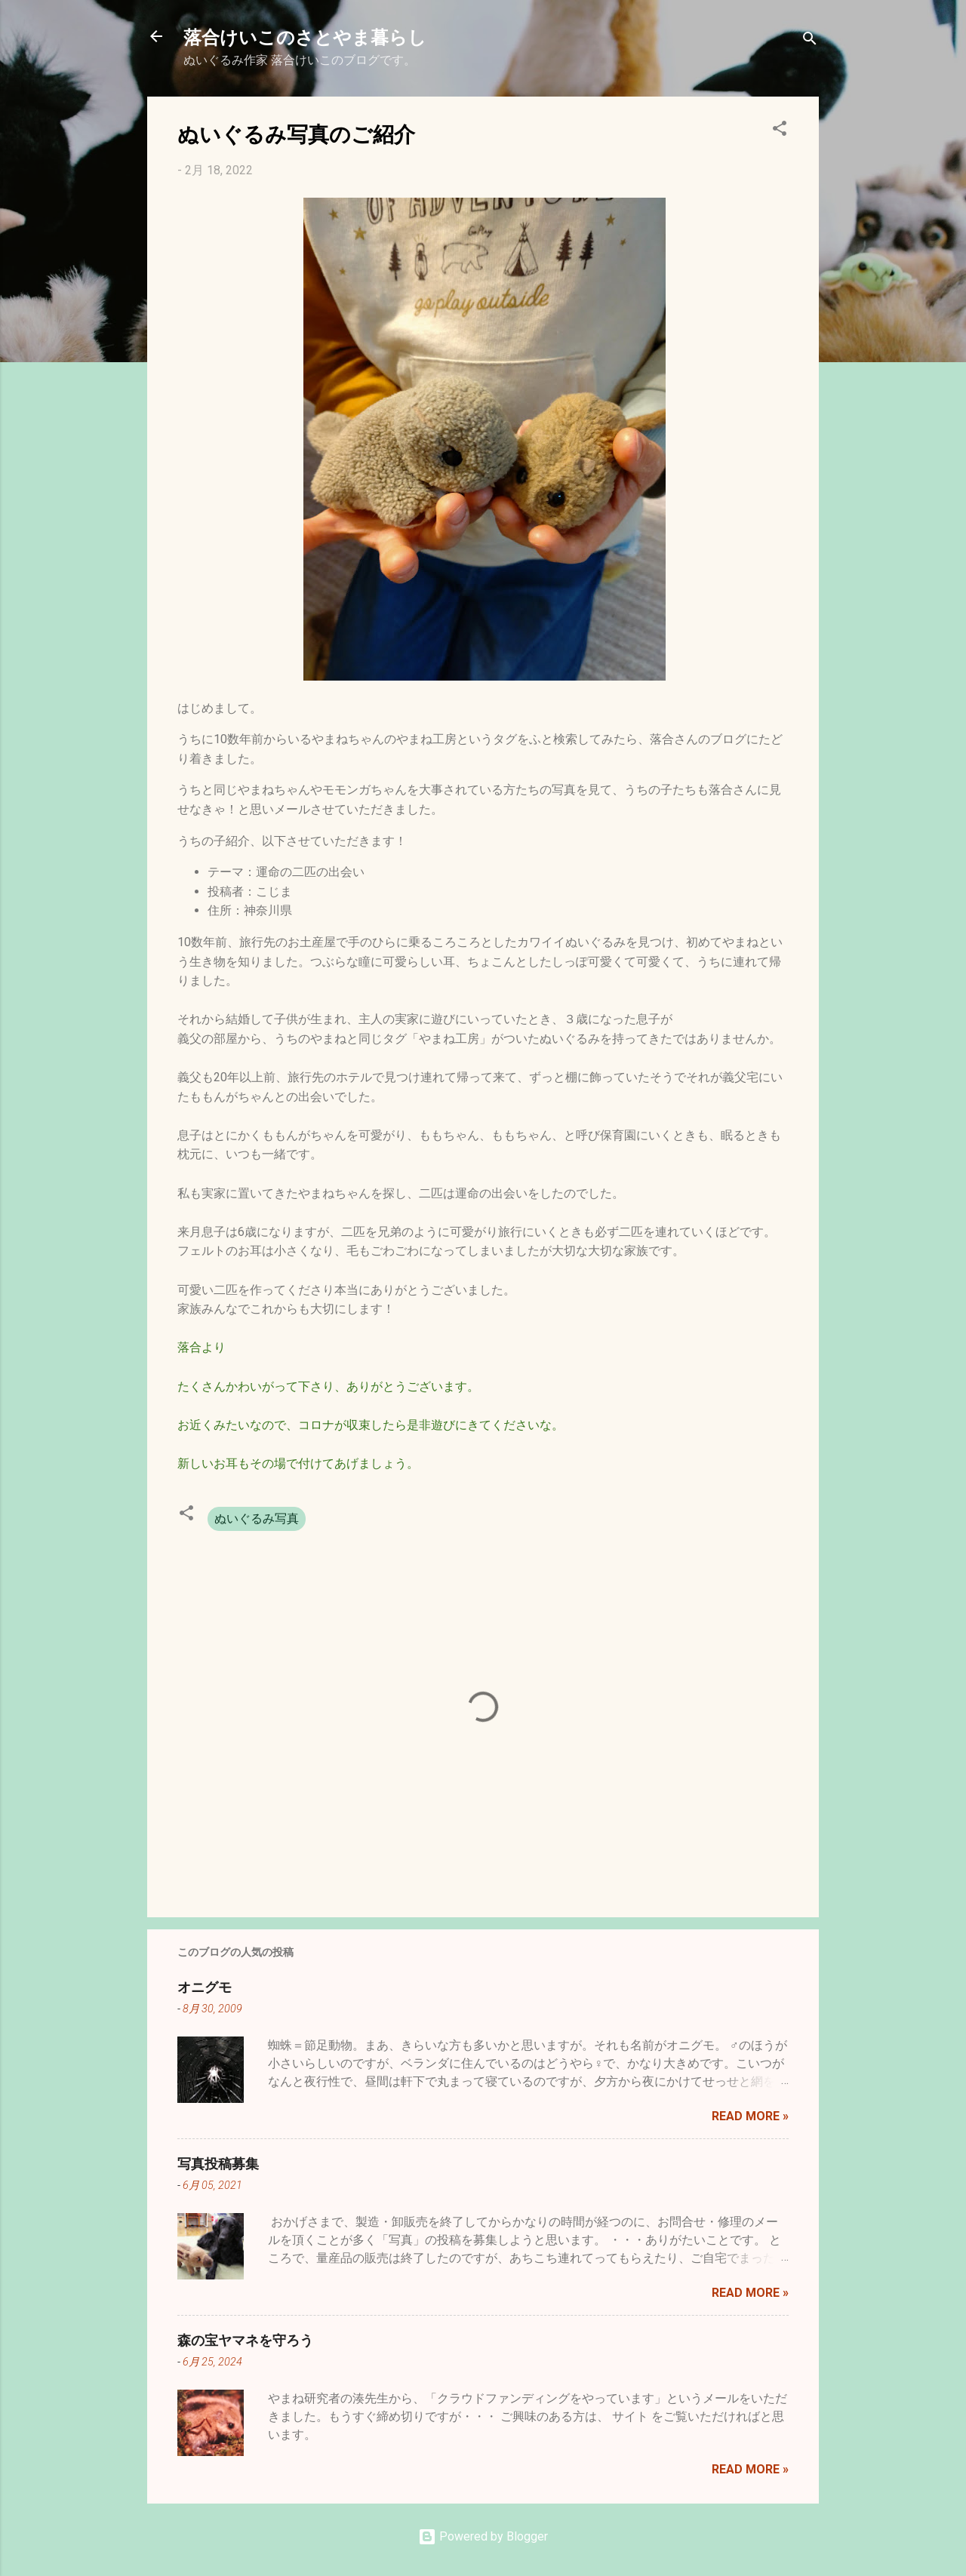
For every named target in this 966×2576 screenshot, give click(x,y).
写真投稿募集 (218, 2163)
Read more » (750, 2116)
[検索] (810, 41)
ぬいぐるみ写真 (256, 1518)
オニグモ (204, 1987)
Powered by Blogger (483, 2536)
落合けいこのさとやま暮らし (304, 36)
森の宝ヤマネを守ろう (245, 2340)
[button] (780, 131)
